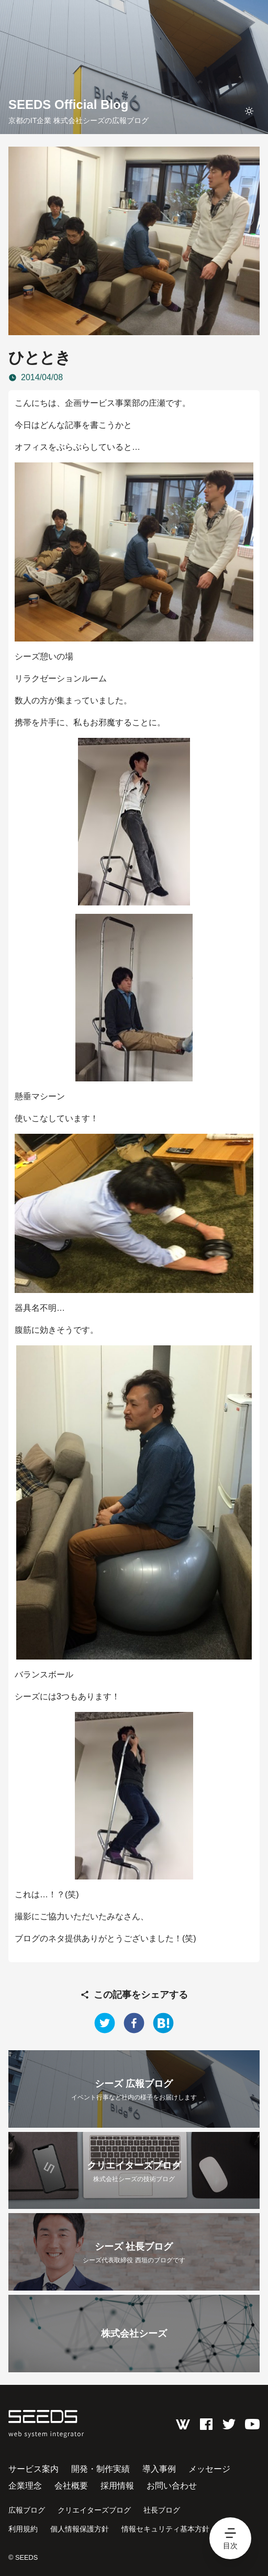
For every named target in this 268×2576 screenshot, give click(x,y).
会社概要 (71, 2485)
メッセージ (209, 2468)
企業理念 (25, 2485)
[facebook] (134, 2023)
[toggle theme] (249, 111)
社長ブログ (161, 2510)
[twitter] (104, 2023)
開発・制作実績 (100, 2468)
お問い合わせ (172, 2485)
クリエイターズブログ (94, 2510)
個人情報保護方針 (79, 2529)
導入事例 (159, 2468)
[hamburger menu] (230, 2538)
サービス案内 (33, 2468)
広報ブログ (26, 2510)
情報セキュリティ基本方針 (165, 2529)
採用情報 (117, 2485)
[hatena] (163, 2023)
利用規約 (23, 2529)
